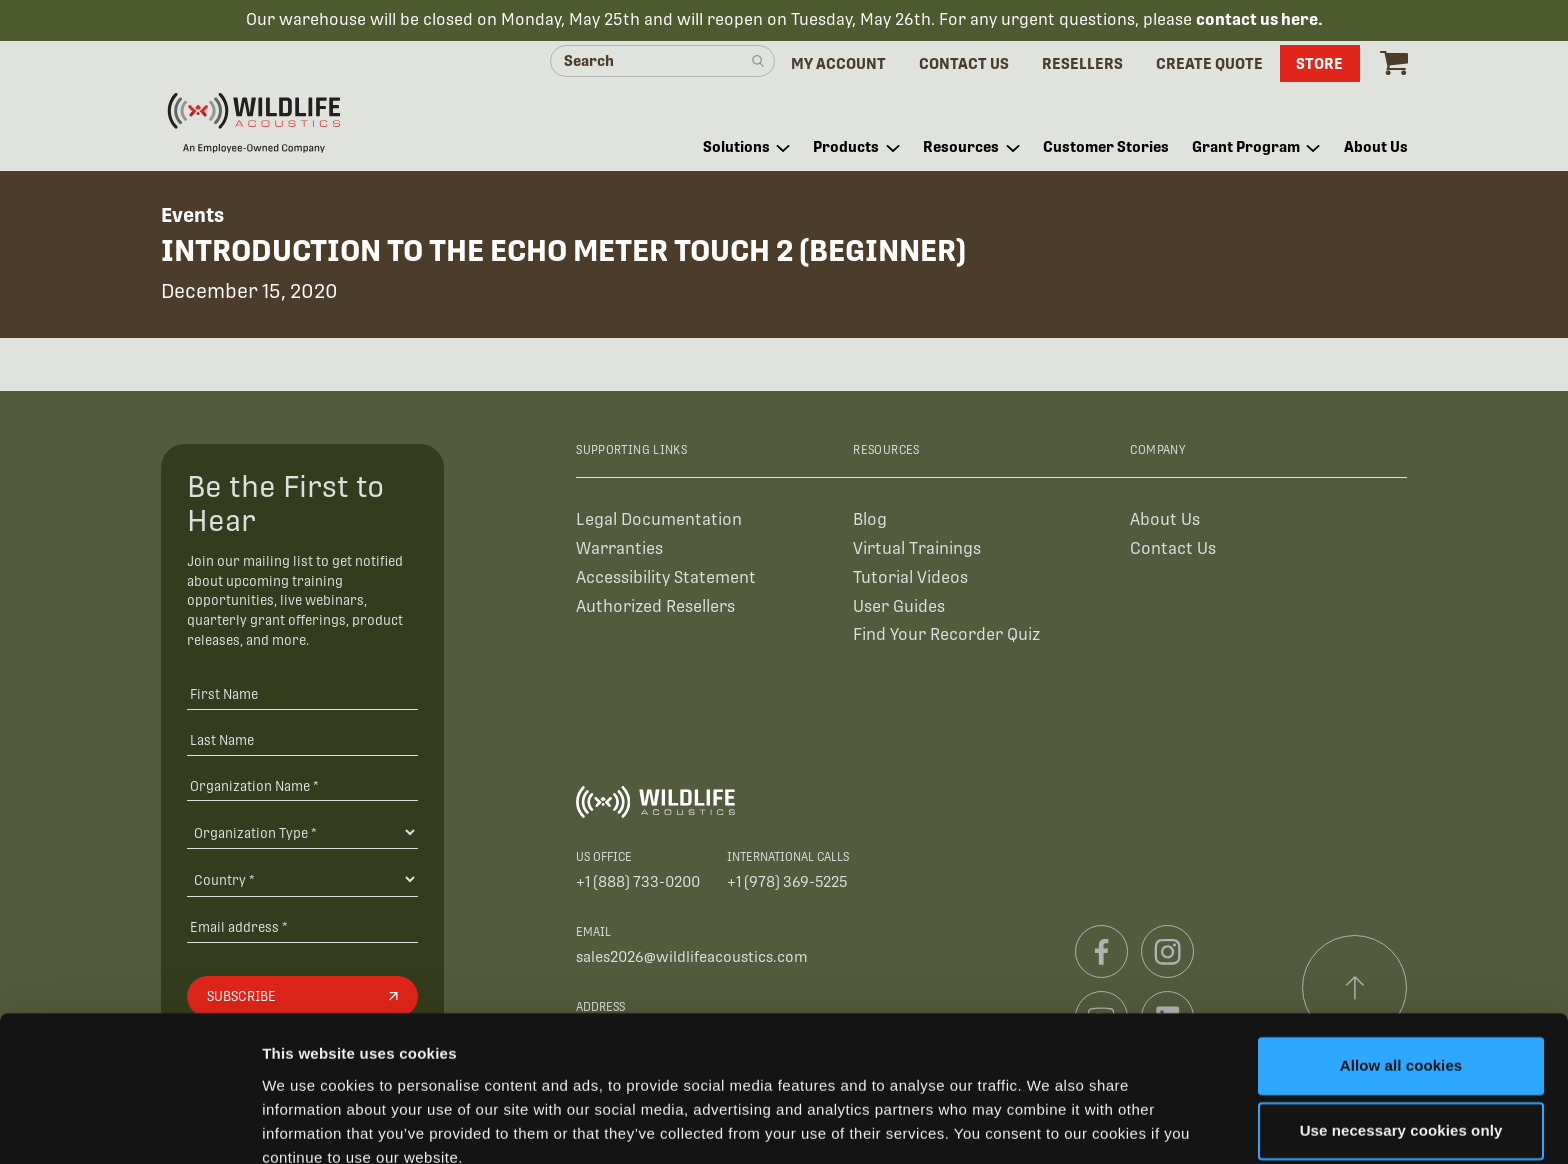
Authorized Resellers (655, 607)
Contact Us (1173, 549)
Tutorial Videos (910, 578)
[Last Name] (302, 740)
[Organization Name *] (302, 786)
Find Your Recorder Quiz (946, 636)
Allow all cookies (1401, 977)
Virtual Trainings (917, 549)
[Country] (302, 881)
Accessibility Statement (666, 578)
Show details (308, 1124)
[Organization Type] (302, 833)
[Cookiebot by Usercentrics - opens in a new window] (129, 1125)
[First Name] (302, 695)
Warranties (619, 549)
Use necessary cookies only (1401, 1042)
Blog (870, 520)
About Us (1165, 520)
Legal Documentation (659, 520)
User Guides (899, 607)
